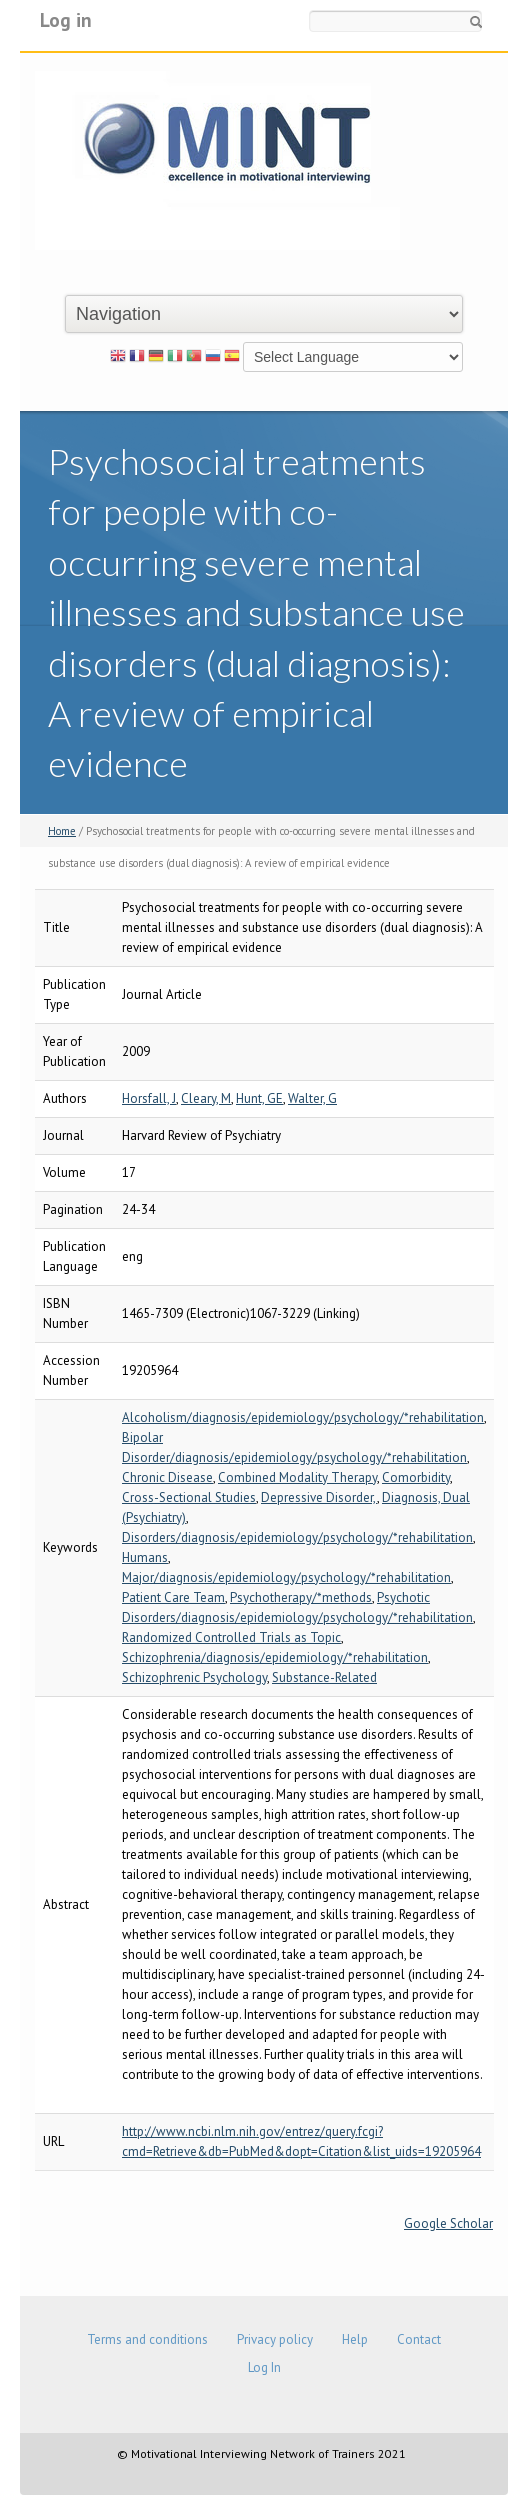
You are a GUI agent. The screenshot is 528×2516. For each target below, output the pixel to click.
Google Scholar (448, 2223)
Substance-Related (324, 1677)
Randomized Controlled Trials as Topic (231, 1637)
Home (62, 831)
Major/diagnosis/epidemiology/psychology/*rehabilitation (286, 1577)
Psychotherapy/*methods (301, 1597)
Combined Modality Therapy (297, 1477)
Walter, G (312, 1098)
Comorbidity (416, 1477)
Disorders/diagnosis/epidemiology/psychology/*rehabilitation (297, 1537)
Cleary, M (206, 1098)
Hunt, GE (259, 1098)
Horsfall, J (149, 1098)
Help (355, 2339)
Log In (264, 2367)
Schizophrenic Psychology (194, 1677)
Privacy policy (275, 2339)
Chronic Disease (167, 1477)
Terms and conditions (147, 2339)
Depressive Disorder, (319, 1497)
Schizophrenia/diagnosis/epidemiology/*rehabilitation (275, 1657)
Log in (66, 19)
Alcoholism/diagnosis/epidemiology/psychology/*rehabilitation (303, 1417)
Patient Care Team (173, 1597)
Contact (419, 2339)
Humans (145, 1557)
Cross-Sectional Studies (189, 1497)
